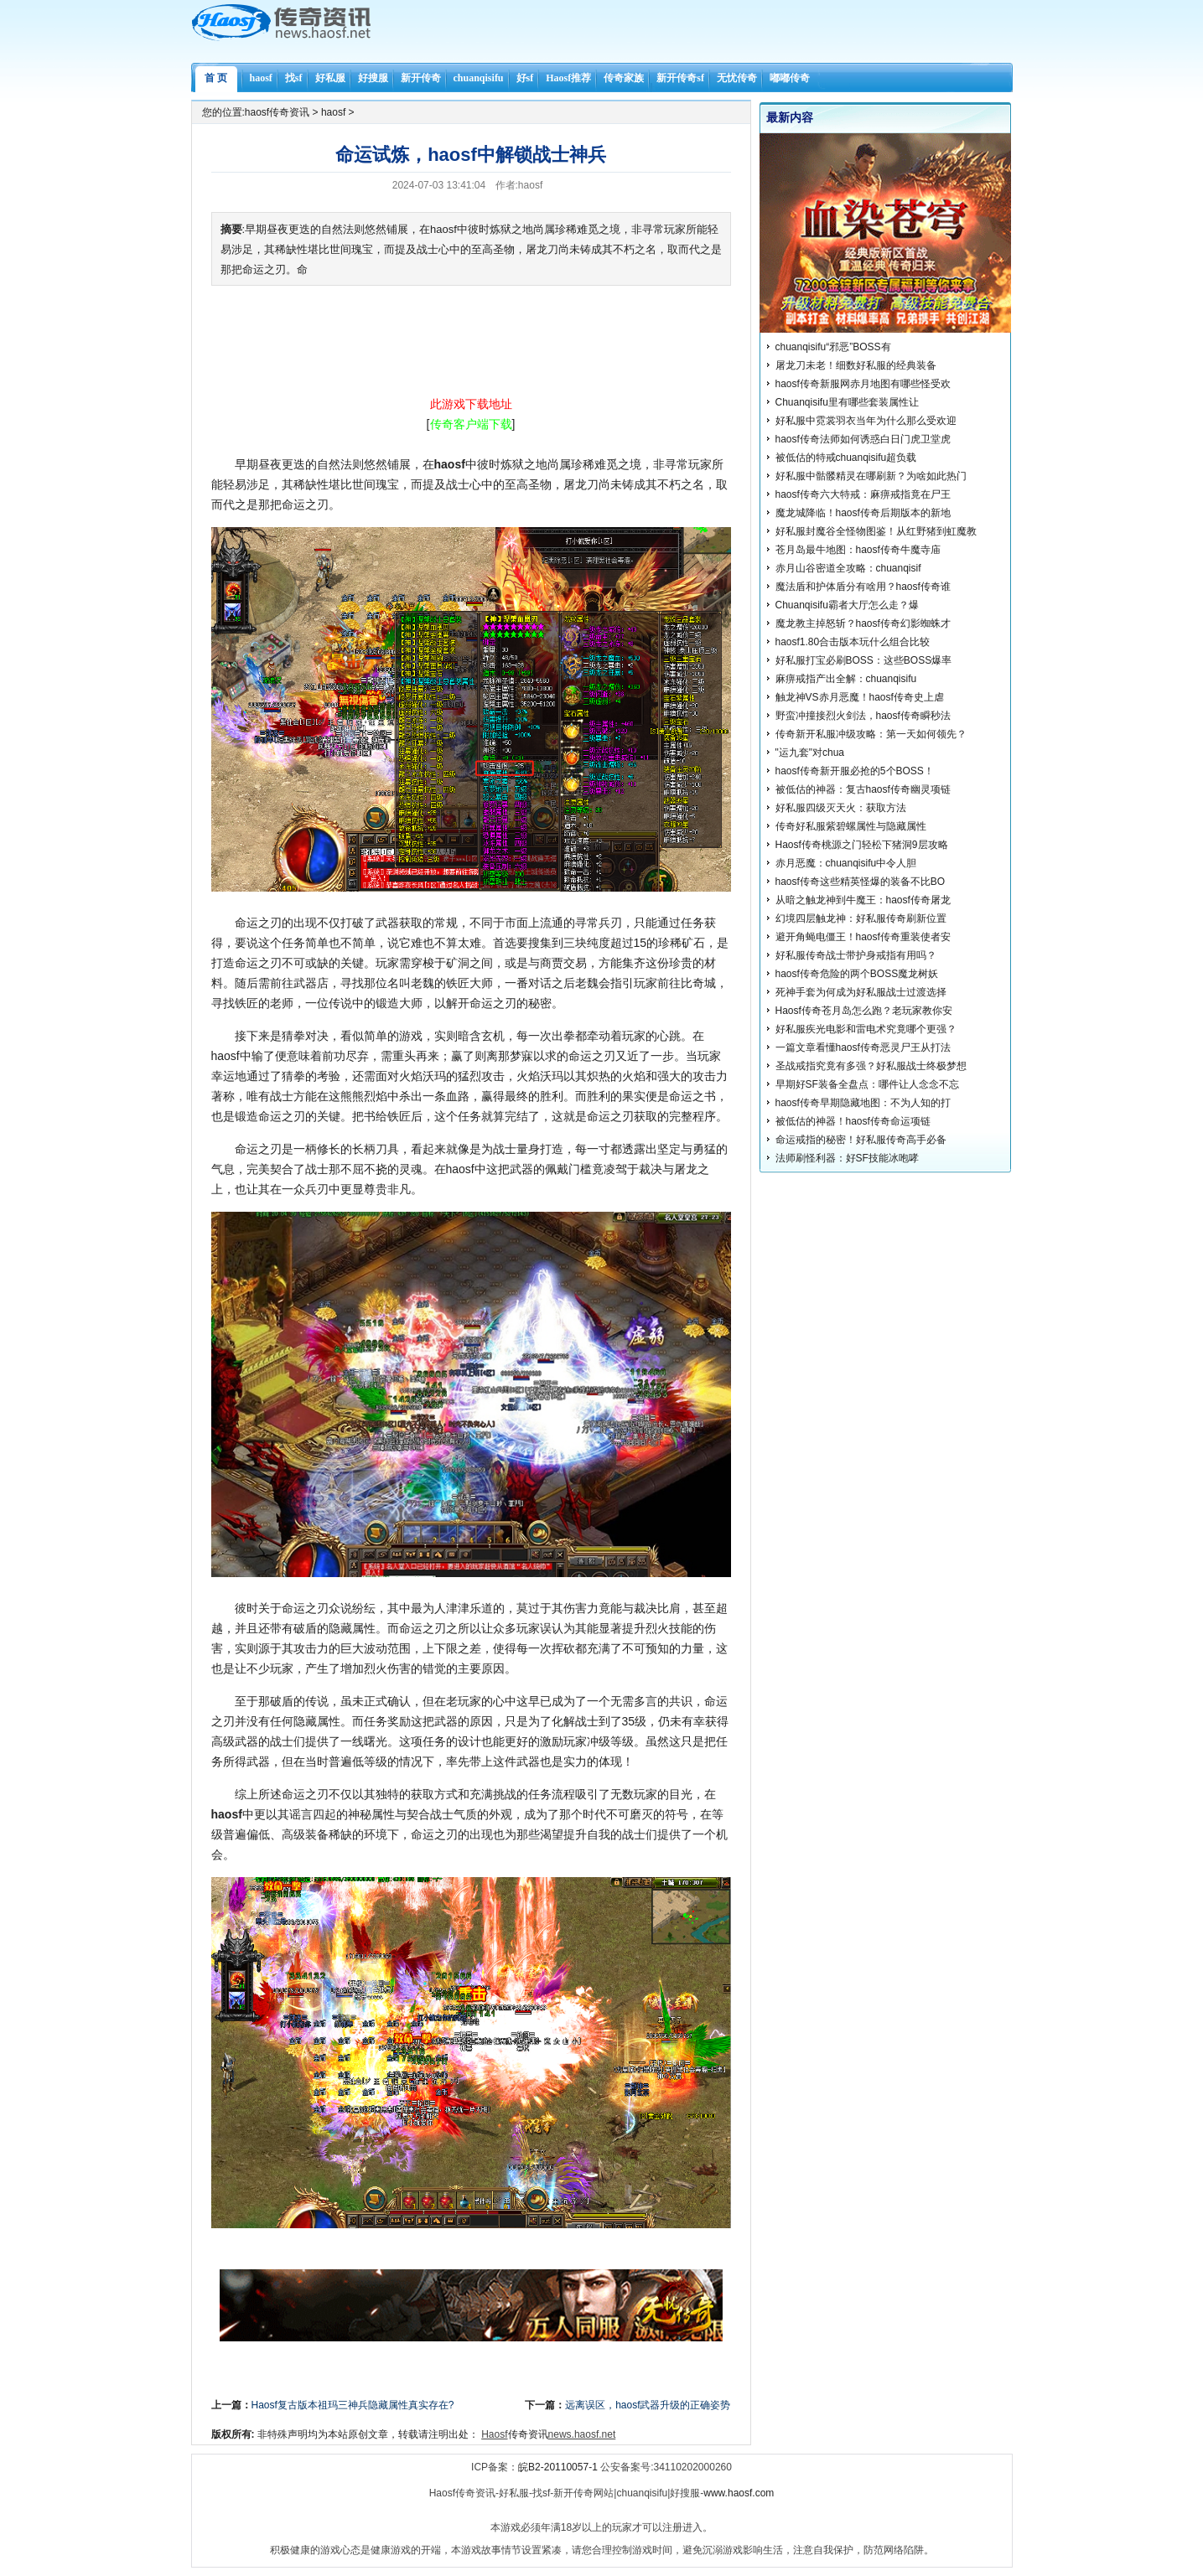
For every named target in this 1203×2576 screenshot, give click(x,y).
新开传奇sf (680, 78)
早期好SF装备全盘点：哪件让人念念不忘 (867, 1084)
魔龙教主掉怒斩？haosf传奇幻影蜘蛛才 (863, 623)
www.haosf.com (738, 2493)
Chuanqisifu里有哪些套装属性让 (847, 402)
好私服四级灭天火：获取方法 (840, 808)
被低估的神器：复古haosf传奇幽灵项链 (863, 789)
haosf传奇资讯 (277, 112)
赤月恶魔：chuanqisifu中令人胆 (846, 863)
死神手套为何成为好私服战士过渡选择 (860, 992)
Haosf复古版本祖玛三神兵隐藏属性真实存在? (352, 2405)
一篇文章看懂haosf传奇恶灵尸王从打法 (863, 1047)
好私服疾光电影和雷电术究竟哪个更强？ (866, 1029)
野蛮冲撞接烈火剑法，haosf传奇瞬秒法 (863, 716)
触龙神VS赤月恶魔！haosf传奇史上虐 (859, 697)
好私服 (330, 78)
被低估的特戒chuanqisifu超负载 (846, 457)
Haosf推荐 (568, 78)
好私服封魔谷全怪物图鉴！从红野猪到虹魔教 (876, 531)
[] (471, 424)
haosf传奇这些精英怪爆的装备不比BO (860, 881)
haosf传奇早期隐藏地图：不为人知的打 (863, 1103)
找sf (294, 78)
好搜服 (373, 78)
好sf (525, 78)
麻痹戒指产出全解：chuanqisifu (846, 679)
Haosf (494, 2434)
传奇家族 (624, 78)
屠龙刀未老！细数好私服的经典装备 (855, 365)
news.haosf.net (582, 2434)
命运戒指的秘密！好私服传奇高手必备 (860, 1140)
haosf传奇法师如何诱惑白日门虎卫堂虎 (863, 439)
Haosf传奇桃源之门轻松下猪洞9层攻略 (861, 845)
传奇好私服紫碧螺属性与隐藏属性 (850, 826)
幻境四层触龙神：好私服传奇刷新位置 (860, 918)
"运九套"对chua (810, 752)
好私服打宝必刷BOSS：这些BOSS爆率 (863, 660)
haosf (261, 78)
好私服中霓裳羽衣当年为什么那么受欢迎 (866, 421)
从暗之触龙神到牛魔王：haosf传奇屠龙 (863, 900)
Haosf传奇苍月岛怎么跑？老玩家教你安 (863, 1010)
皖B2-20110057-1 (558, 2467)
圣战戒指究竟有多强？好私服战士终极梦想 (871, 1066)
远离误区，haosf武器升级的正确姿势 (647, 2405)
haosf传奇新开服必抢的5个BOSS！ (854, 771)
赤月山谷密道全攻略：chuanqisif (848, 568)
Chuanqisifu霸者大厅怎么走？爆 (847, 605)
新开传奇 (421, 78)
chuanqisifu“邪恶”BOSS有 (833, 347)
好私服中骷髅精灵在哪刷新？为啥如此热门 (871, 476)
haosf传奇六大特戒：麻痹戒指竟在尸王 (863, 494)
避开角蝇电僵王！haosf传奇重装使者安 (863, 937)
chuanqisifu (479, 78)
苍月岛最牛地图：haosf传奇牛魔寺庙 (858, 550)
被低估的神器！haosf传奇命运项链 (853, 1121)
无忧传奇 (737, 78)
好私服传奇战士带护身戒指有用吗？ (855, 955)
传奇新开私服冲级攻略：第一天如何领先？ (871, 734)
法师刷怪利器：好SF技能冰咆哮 (847, 1158)
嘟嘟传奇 (790, 78)
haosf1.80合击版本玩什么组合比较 (853, 642)
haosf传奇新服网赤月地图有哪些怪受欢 (863, 384)
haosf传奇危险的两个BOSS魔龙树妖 (857, 974)
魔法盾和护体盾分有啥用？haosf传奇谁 (863, 586)
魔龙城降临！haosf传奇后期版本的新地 (863, 513)
